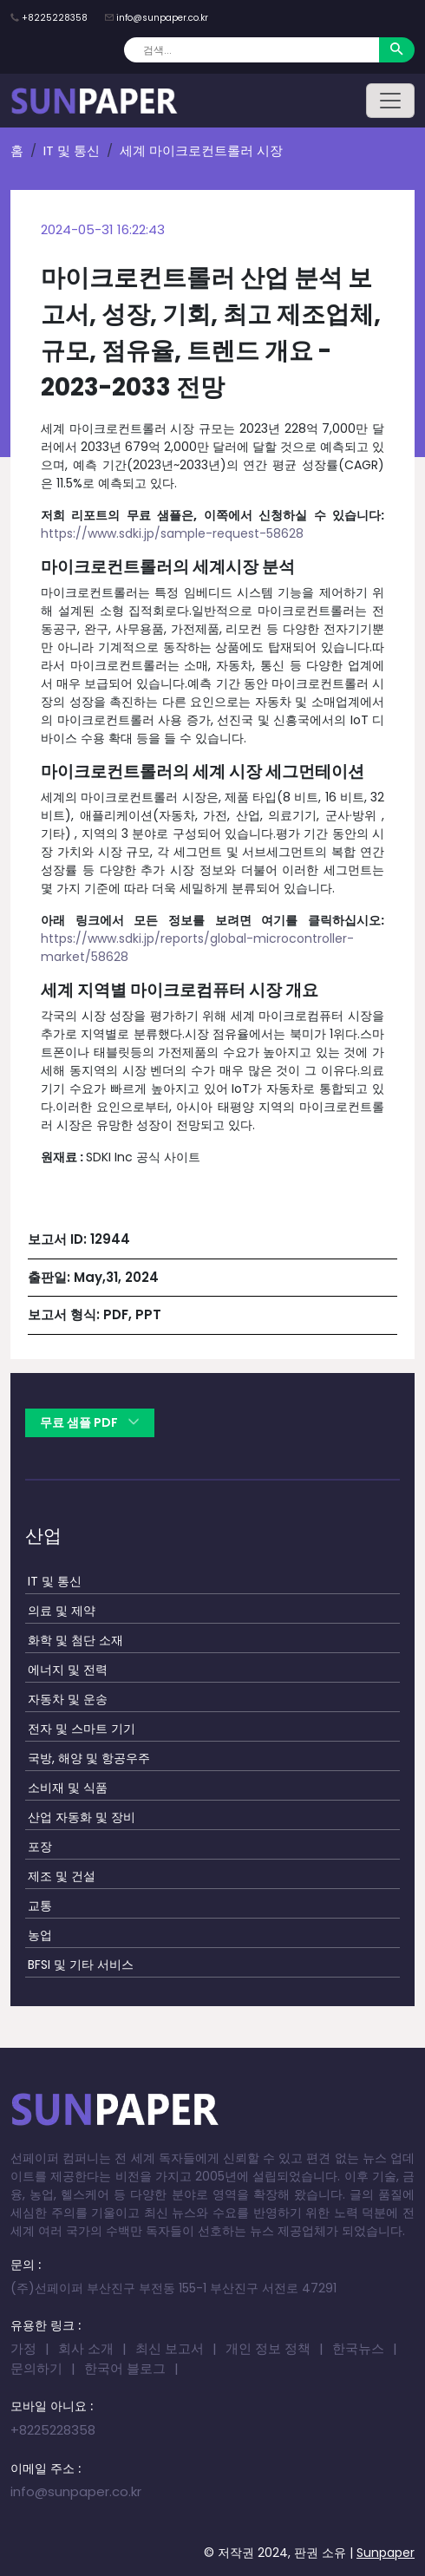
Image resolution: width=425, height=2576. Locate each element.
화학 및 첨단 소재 (75, 1640)
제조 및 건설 (61, 1876)
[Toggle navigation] (390, 100)
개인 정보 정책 (268, 2348)
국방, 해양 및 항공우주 (89, 1758)
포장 (40, 1846)
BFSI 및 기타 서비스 (81, 1964)
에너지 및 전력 (68, 1669)
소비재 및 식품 (68, 1787)
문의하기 (36, 2368)
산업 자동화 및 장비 (81, 1817)
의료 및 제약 (61, 1610)
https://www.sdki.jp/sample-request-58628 (172, 533)
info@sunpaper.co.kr (162, 17)
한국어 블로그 (125, 2368)
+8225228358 (55, 17)
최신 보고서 (169, 2348)
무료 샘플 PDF (90, 1422)
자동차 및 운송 (68, 1699)
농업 (40, 1935)
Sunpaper (385, 2552)
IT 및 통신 (71, 150)
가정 (23, 2348)
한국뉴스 (358, 2348)
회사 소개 (86, 2348)
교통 (40, 1905)
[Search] (251, 49)
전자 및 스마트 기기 (81, 1728)
